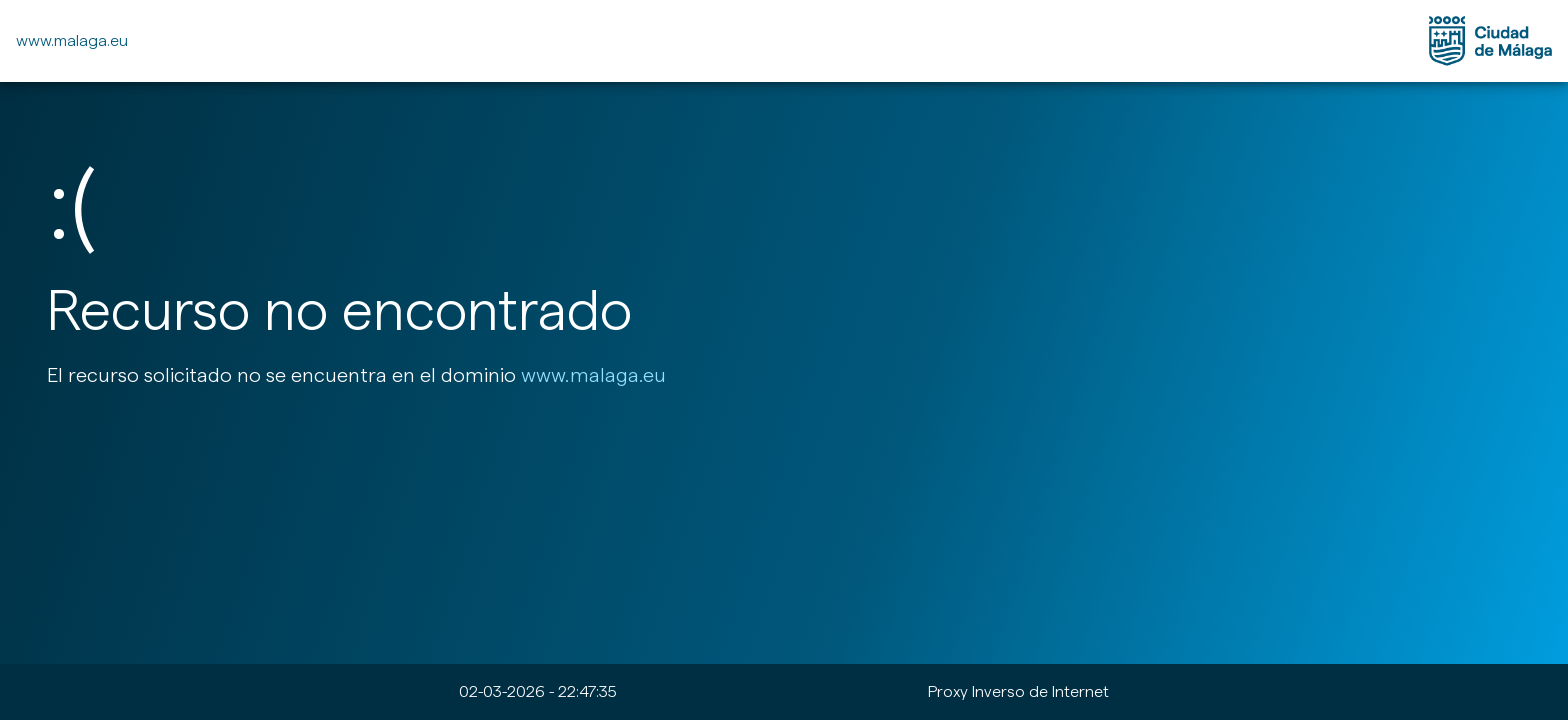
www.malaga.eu (72, 40)
